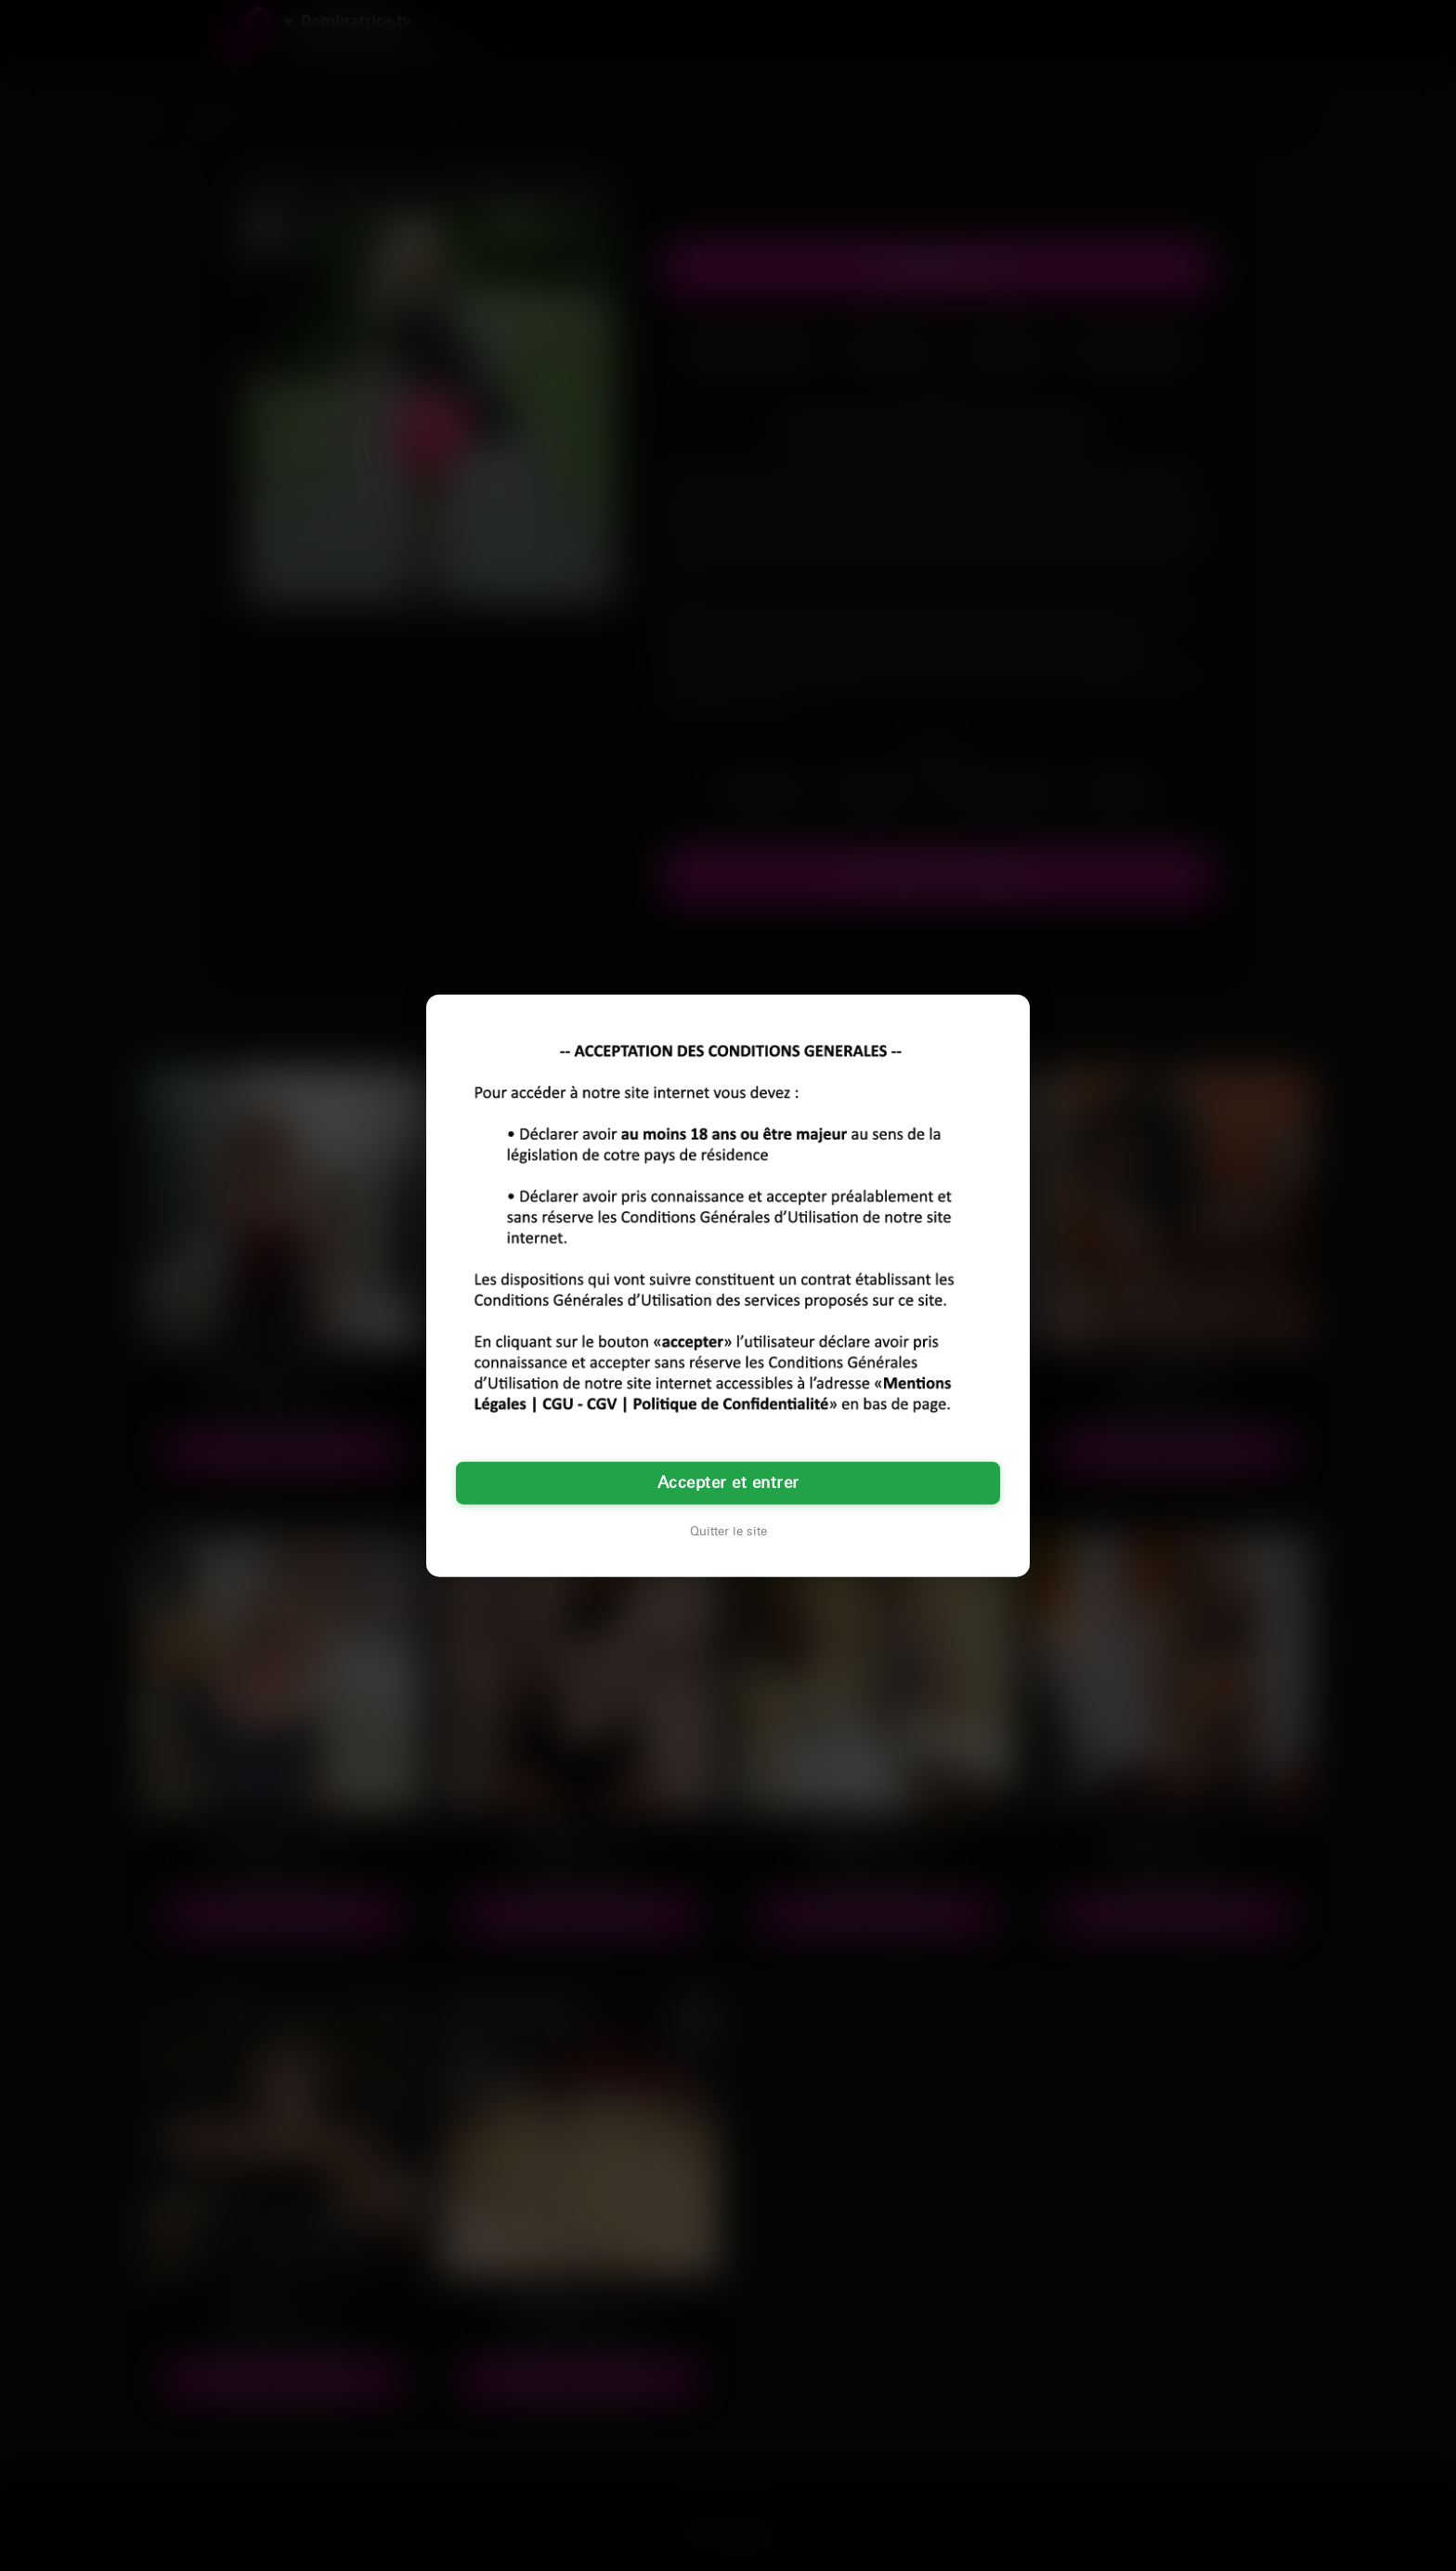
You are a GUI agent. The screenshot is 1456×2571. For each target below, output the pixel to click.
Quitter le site (728, 1530)
